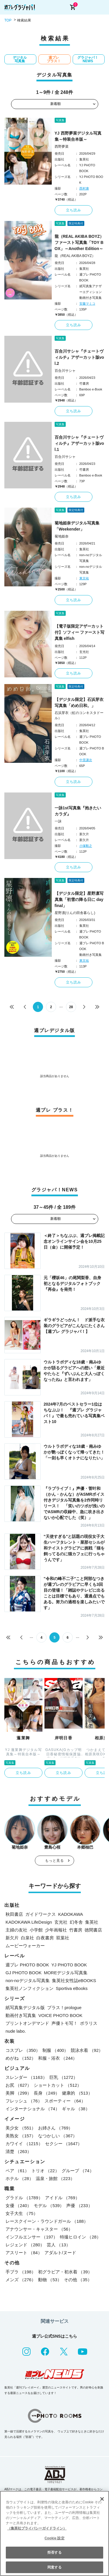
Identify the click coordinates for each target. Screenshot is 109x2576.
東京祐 (84, 578)
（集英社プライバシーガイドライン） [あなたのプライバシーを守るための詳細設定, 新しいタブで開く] (37, 2528)
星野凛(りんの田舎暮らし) (75, 913)
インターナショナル (33, 2108)
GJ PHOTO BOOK (24, 1972)
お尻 (18, 2085)
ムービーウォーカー (25, 1945)
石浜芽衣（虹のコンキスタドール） (79, 715)
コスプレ (23, 2050)
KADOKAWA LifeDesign (29, 1922)
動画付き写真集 (21, 2015)
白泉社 (27, 1937)
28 (71, 1007)
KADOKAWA (70, 1914)
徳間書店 (93, 1929)
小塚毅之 (85, 845)
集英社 (91, 1922)
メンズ (21, 2279)
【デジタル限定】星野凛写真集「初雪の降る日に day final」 (79, 899)
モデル (49, 2205)
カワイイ (24, 2143)
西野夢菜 (62, 146)
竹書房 (75, 1929)
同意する (54, 2567)
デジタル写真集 (20, 59)
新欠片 (12, 1937)
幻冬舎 (76, 1922)
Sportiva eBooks (71, 1988)
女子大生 (22, 2213)
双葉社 (62, 1937)
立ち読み (73, 210)
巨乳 (63, 2077)
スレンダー (26, 2077)
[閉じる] (102, 2499)
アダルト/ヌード (60, 2252)
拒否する (54, 2552)
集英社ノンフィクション (29, 1988)
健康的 (77, 2093)
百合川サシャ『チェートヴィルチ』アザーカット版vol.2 (79, 357)
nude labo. (16, 2031)
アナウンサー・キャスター (39, 2229)
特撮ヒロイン (80, 2236)
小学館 (36, 1929)
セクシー (63, 2143)
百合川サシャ (65, 371)
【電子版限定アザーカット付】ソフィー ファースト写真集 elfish (80, 632)
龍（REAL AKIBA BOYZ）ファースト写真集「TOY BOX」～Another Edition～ (79, 242)
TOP (7, 20)
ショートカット (57, 2085)
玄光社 (60, 1922)
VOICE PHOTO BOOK (60, 2015)
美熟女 (21, 2135)
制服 (55, 2050)
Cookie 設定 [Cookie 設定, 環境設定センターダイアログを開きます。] (54, 2538)
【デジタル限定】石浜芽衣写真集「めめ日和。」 (79, 702)
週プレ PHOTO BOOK (27, 1964)
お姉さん (55, 2127)
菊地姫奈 (62, 536)
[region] (54, 2533)
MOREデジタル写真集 (65, 1972)
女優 (18, 2205)
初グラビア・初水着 (65, 2271)
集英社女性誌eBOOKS (74, 1980)
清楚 (18, 2151)
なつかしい (57, 2135)
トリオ (45, 2170)
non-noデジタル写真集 (28, 1980)
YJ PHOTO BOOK (69, 1964)
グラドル (24, 2197)
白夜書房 (45, 1937)
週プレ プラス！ (54, 59)
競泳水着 (87, 2050)
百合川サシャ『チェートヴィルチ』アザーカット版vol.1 (79, 443)
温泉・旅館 (55, 2178)
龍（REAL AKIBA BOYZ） (75, 256)
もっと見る (54, 1861)
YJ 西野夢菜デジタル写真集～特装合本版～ (78, 136)
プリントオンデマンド (27, 2023)
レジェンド (25, 2244)
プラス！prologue (64, 2007)
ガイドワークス (40, 1914)
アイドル (62, 2197)
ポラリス (88, 2023)
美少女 (21, 2127)
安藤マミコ (87, 303)
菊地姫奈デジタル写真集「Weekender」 (77, 526)
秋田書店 (14, 1914)
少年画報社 (56, 1929)
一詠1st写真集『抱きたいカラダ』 (78, 811)
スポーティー (64, 2100)
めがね (21, 2058)
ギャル (76, 2108)
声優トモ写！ (64, 2023)
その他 (78, 2279)
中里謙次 (85, 760)
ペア (17, 2170)
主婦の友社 (16, 1929)
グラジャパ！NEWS (87, 59)
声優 (79, 2205)
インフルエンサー (32, 2236)
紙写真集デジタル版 (25, 2007)
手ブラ (21, 2271)
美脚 (18, 2093)
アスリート (24, 2252)
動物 (50, 2279)
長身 (47, 2093)
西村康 (84, 188)
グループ (78, 2170)
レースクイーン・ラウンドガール (47, 2221)
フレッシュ (24, 2100)
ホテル (19, 2178)
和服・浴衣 (57, 2058)
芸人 (58, 2244)
